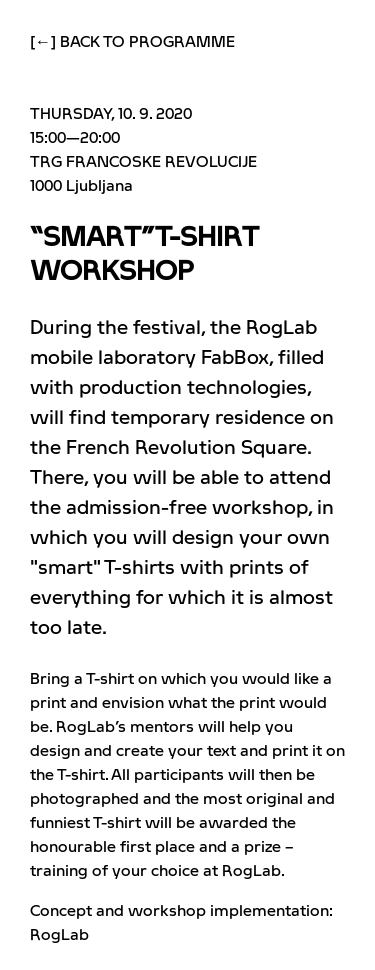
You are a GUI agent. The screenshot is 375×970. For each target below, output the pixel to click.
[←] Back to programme (132, 42)
